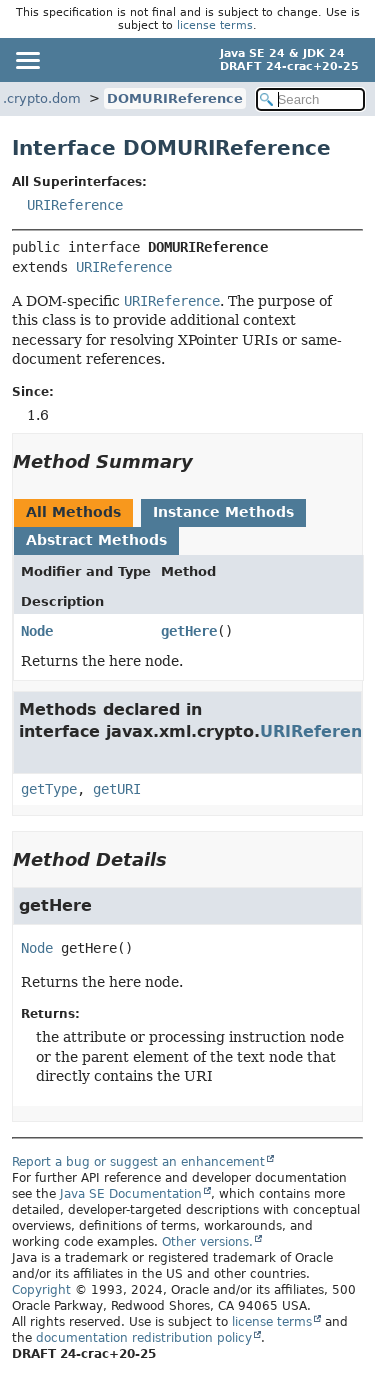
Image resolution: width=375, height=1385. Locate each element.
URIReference (75, 205)
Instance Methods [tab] (223, 512)
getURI (117, 789)
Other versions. (207, 1242)
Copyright (41, 1290)
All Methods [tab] (73, 512)
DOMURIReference (175, 98)
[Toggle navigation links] (27, 60)
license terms (215, 25)
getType (49, 789)
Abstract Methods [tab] (96, 540)
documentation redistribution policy (144, 1338)
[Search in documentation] (311, 99)
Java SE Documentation (131, 1194)
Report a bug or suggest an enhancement (138, 1162)
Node (37, 631)
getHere (189, 631)
